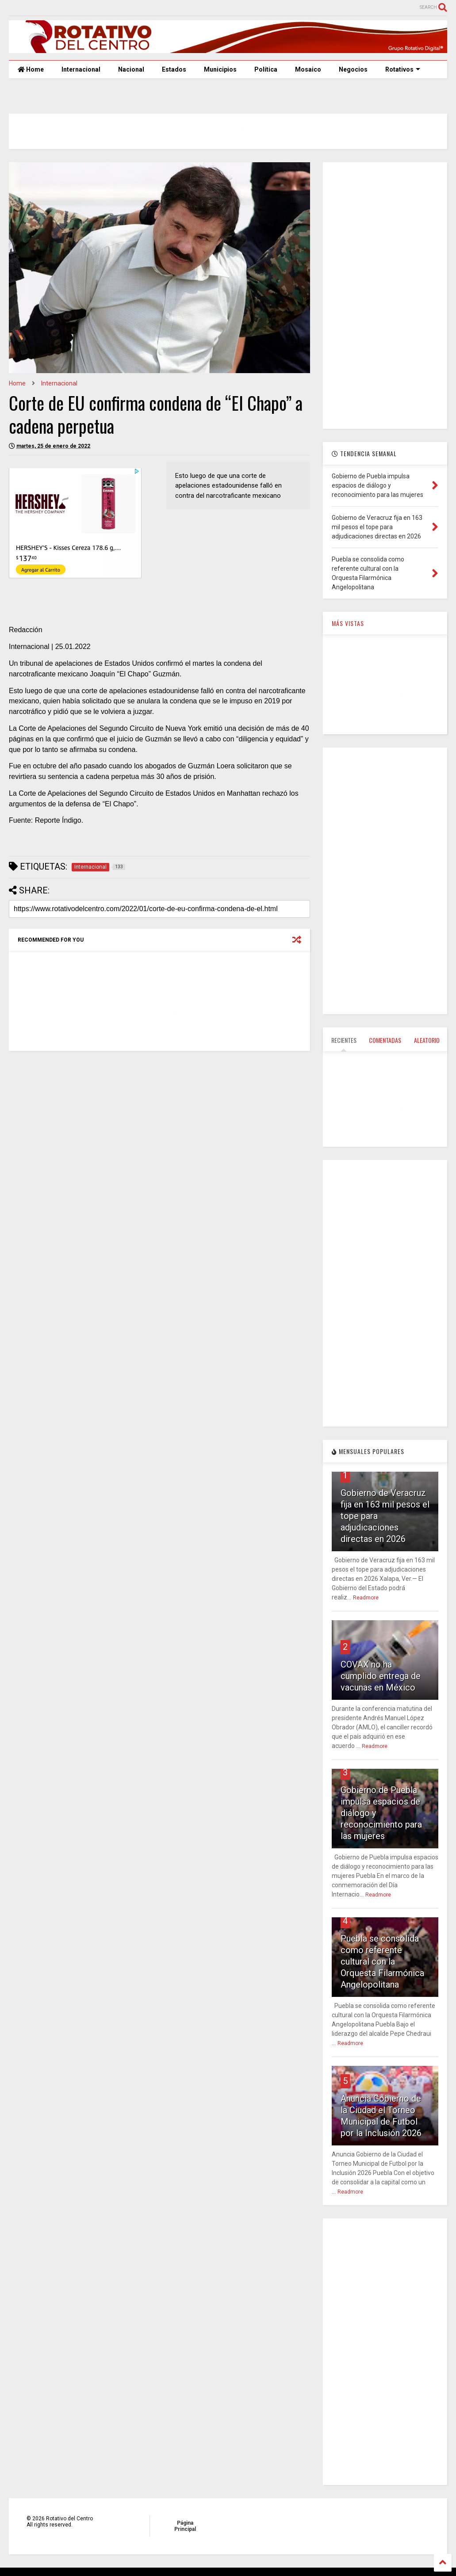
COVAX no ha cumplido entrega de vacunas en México (381, 1676)
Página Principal (185, 2526)
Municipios (220, 69)
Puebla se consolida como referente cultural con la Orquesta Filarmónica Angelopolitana (382, 1961)
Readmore (366, 1598)
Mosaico (308, 69)
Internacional (80, 69)
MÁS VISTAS (348, 623)
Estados (174, 69)
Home (31, 69)
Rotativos (402, 69)
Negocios (353, 69)
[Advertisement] (157, 1126)
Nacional (131, 69)
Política (265, 69)
